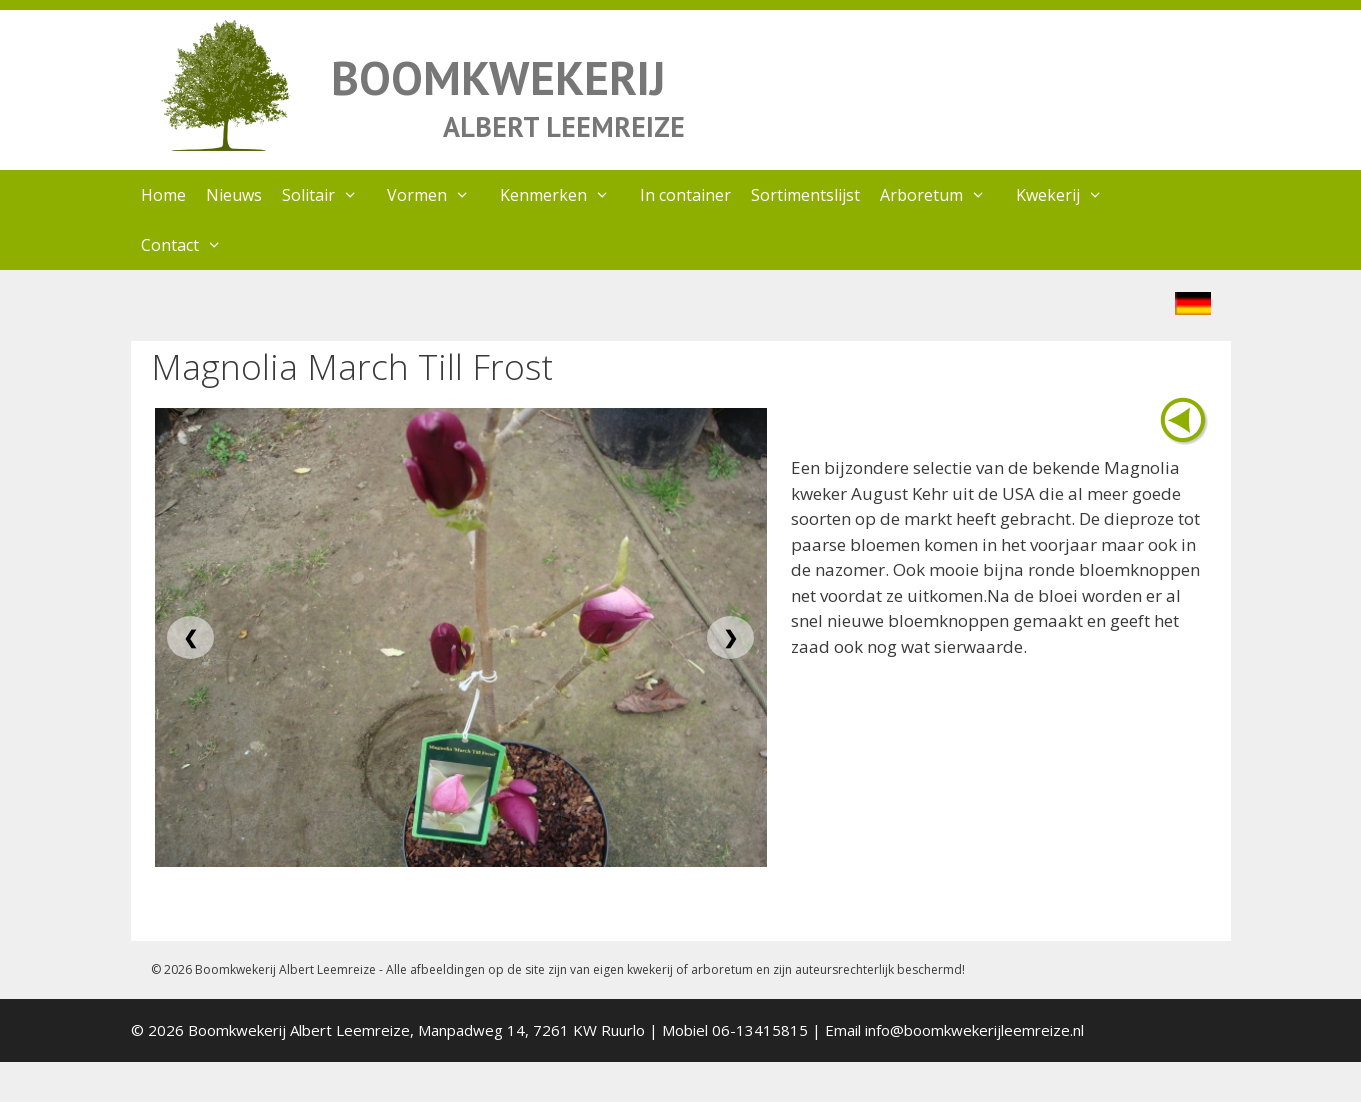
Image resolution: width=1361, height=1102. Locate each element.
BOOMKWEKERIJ (498, 77)
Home (163, 195)
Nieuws (234, 195)
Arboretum (943, 195)
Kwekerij (1069, 195)
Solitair (330, 195)
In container (685, 195)
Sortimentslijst (805, 195)
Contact (191, 245)
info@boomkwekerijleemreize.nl (974, 1030)
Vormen (438, 195)
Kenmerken (565, 195)
